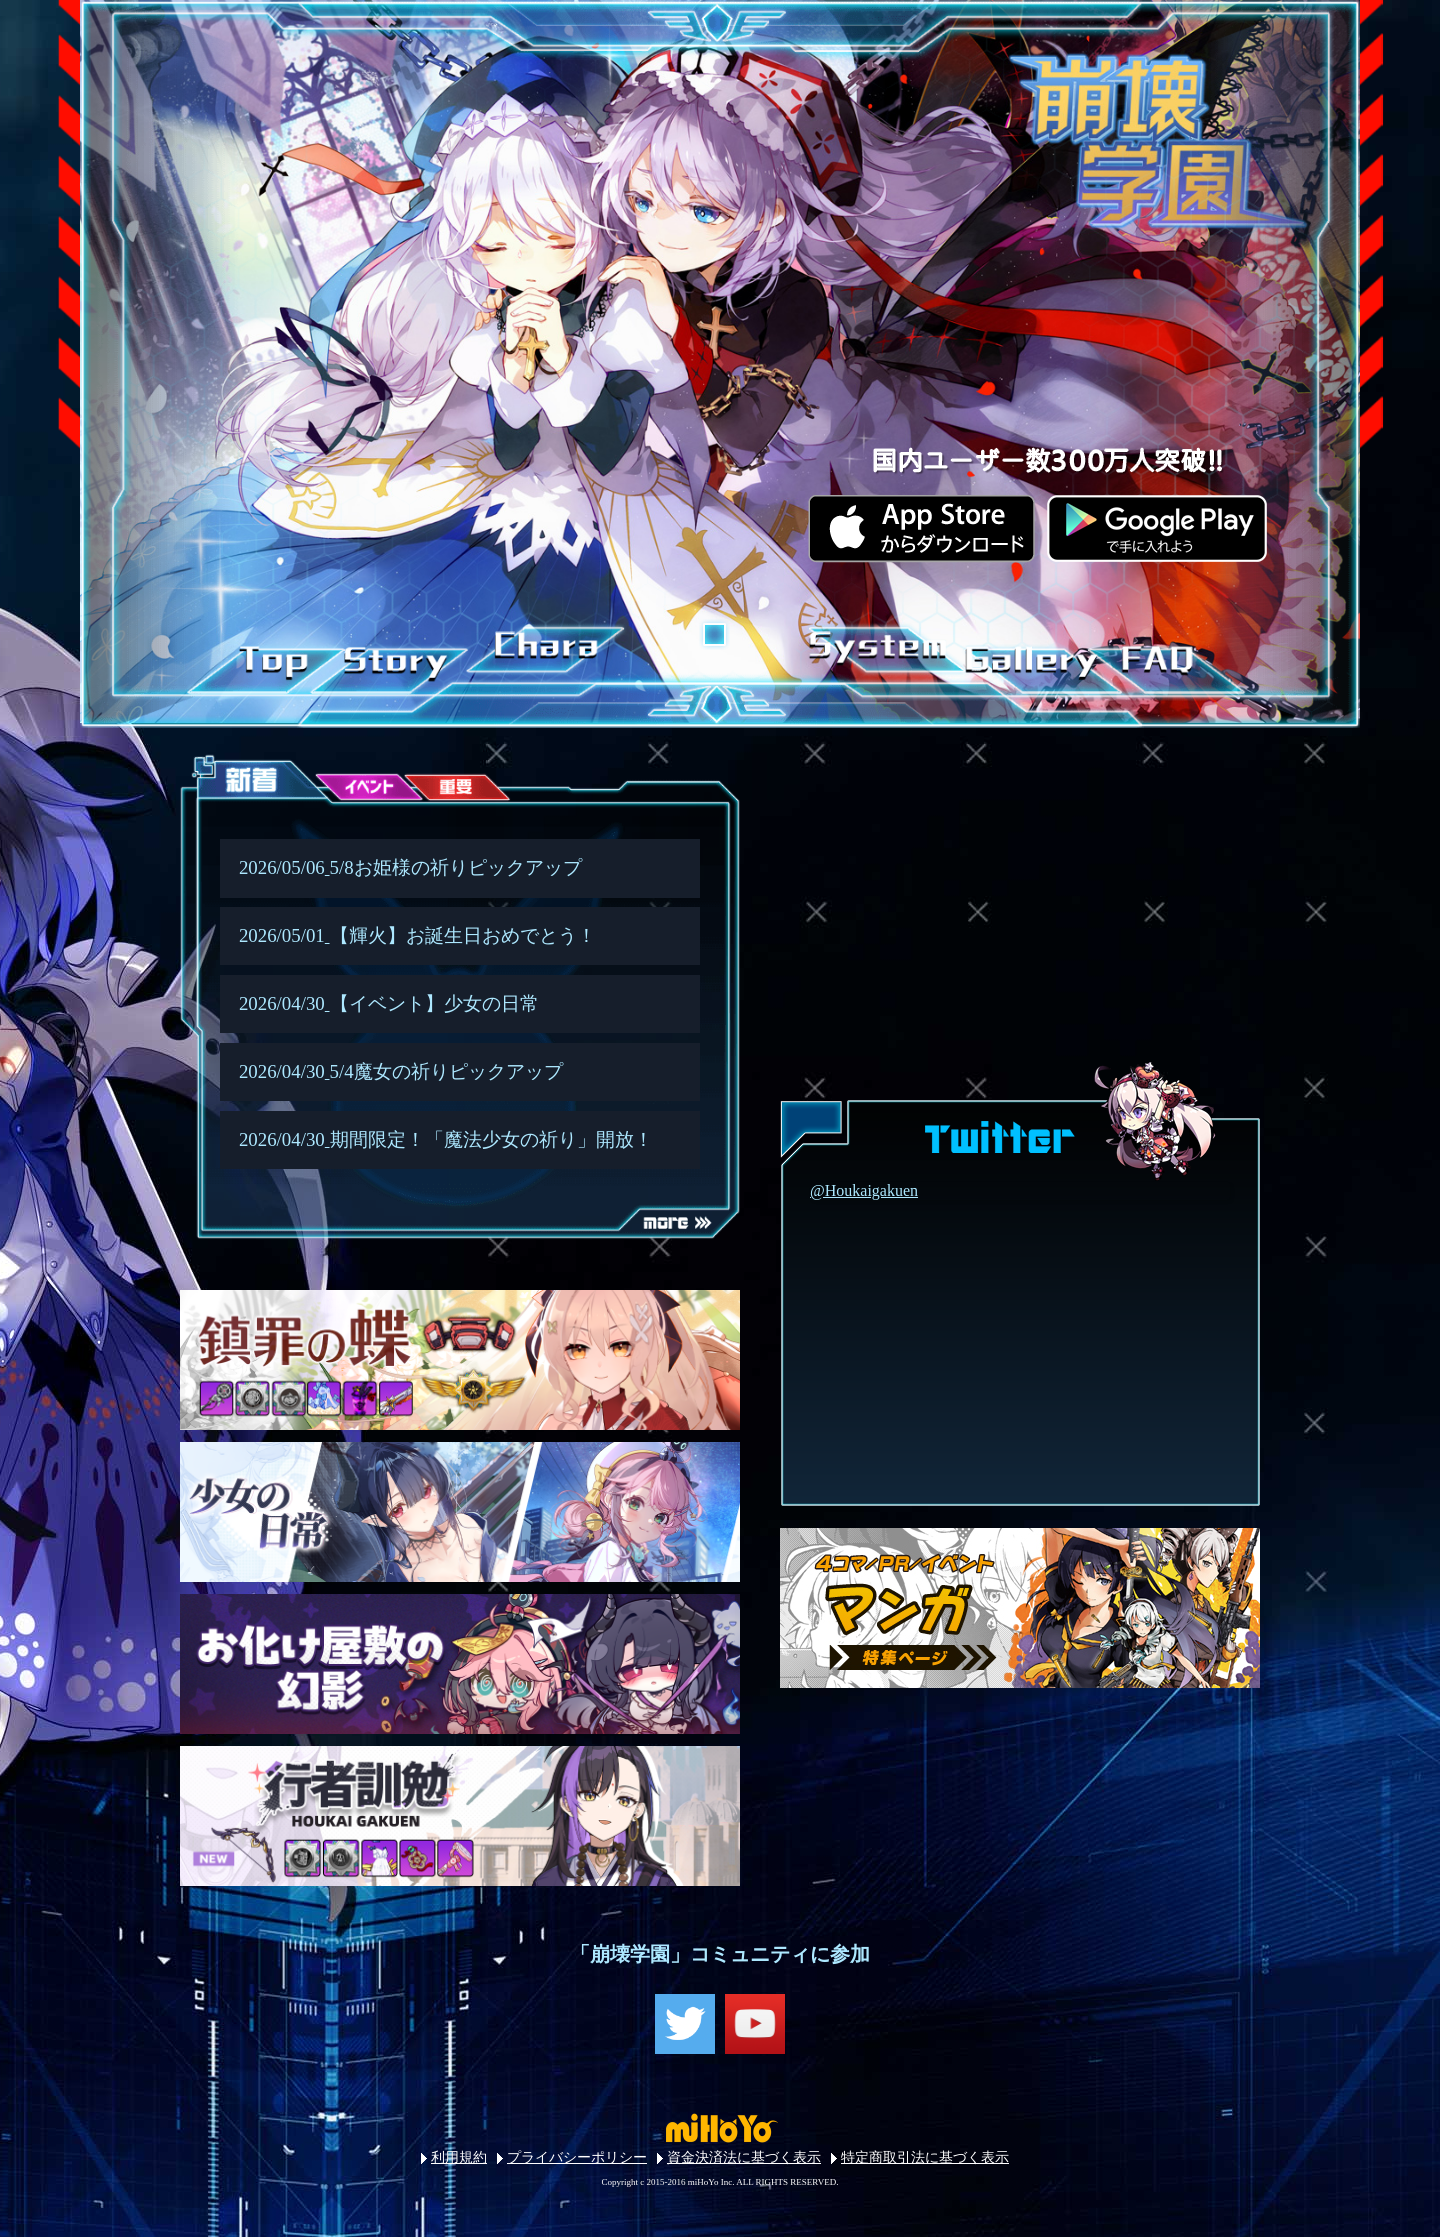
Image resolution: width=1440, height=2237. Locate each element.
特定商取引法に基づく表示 (925, 2157)
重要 (438, 794)
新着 (265, 794)
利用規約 (459, 2157)
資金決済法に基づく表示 (744, 2157)
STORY (398, 654)
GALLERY (1020, 654)
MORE (650, 1254)
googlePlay (1154, 527)
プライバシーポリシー (577, 2157)
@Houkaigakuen (864, 1190)
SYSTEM (873, 654)
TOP (270, 654)
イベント (351, 794)
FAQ (1148, 654)
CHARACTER (542, 654)
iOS (920, 527)
